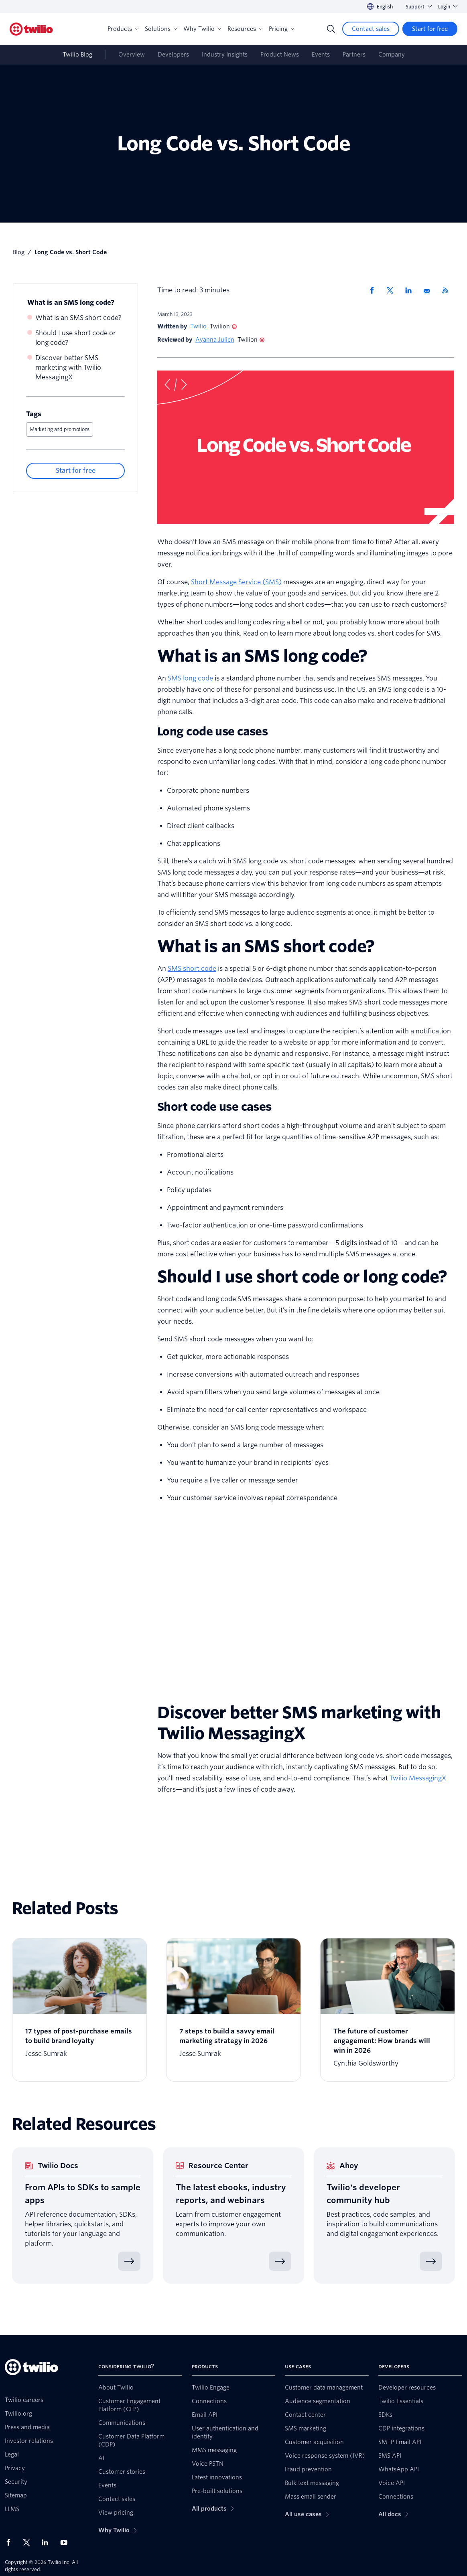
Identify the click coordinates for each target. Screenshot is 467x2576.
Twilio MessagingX (418, 1778)
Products (123, 29)
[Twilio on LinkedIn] (48, 2542)
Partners (354, 54)
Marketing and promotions (59, 429)
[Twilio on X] (29, 2542)
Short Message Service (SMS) (236, 582)
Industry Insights (225, 54)
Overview (131, 54)
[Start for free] (429, 29)
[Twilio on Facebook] (11, 2542)
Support (419, 7)
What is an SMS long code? (70, 302)
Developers (173, 54)
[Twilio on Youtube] (66, 2542)
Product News (279, 54)
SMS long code (190, 678)
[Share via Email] (430, 290)
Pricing (281, 29)
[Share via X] (393, 290)
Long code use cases (212, 731)
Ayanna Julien (214, 339)
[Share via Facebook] (374, 290)
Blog (18, 252)
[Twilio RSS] (448, 290)
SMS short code (192, 968)
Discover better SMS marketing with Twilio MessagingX (68, 367)
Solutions (161, 29)
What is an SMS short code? (78, 318)
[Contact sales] (370, 29)
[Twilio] (31, 29)
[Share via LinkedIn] (411, 290)
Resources (244, 29)
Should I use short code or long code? (75, 337)
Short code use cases (214, 1107)
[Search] (331, 29)
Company (391, 54)
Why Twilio (202, 29)
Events (321, 54)
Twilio (198, 326)
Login (447, 7)
